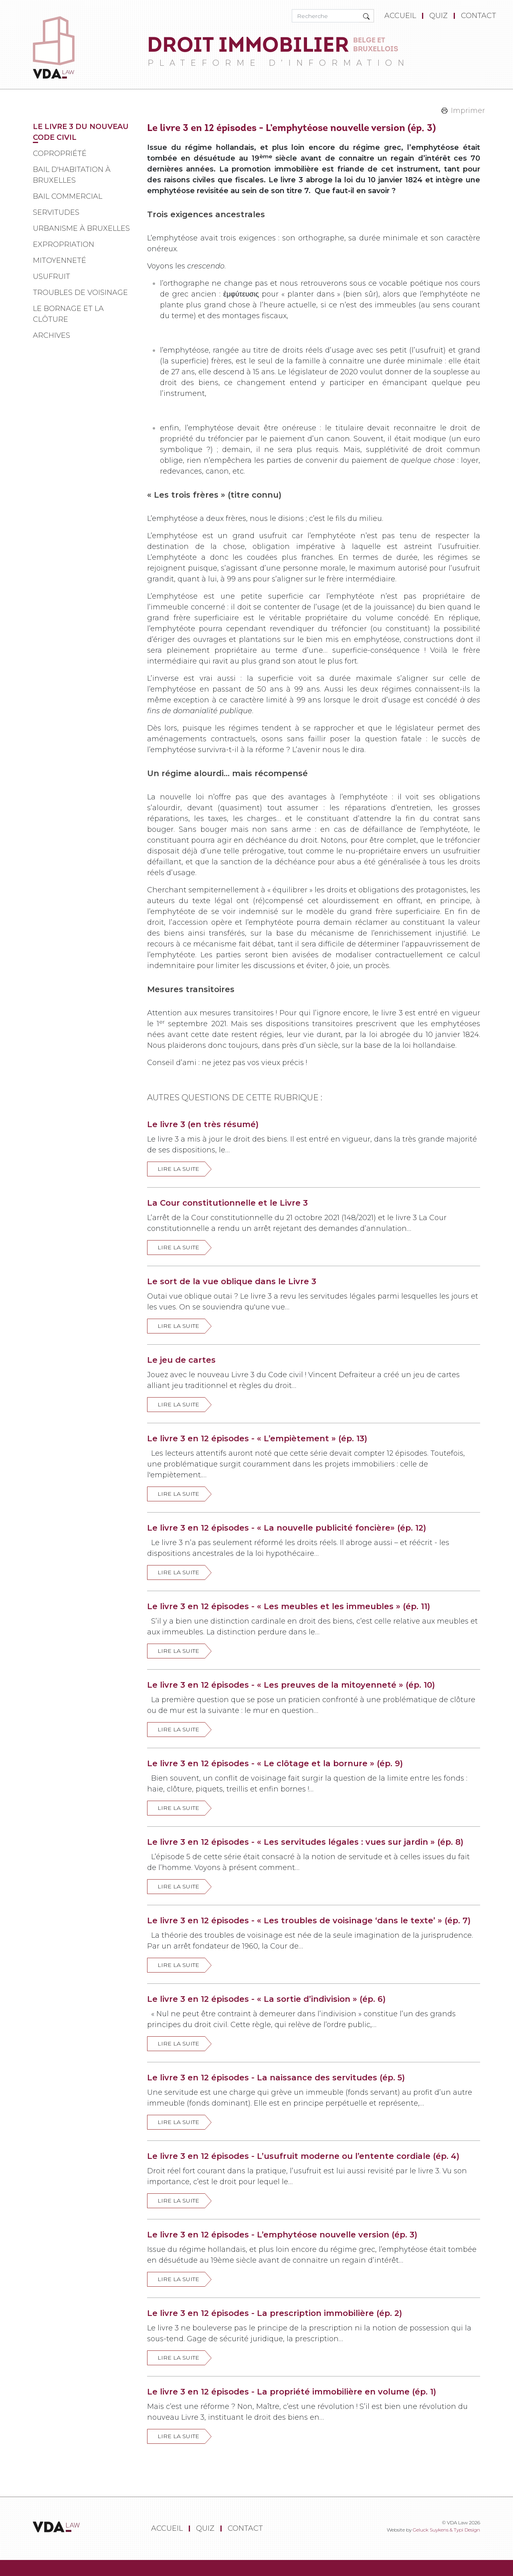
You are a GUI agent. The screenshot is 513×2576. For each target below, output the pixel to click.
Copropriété (60, 153)
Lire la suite (178, 1168)
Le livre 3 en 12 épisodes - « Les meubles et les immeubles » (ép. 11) (288, 1606)
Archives (51, 335)
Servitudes (56, 212)
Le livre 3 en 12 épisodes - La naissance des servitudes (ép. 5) (276, 2077)
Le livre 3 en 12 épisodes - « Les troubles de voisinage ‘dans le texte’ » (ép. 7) (309, 1920)
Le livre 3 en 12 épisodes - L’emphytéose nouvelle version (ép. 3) (282, 2234)
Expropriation (63, 244)
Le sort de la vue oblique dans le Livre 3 (231, 1281)
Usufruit (51, 276)
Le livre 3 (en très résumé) (203, 1124)
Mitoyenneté (59, 260)
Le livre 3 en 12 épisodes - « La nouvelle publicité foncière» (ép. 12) (286, 1528)
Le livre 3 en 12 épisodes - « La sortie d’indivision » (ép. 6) (266, 1999)
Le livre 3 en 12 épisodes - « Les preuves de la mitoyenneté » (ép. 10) (291, 1685)
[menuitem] (401, 15)
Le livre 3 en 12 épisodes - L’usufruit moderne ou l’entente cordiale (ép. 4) (303, 2156)
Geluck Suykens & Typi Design (446, 2530)
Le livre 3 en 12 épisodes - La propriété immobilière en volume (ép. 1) (291, 2391)
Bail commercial (67, 196)
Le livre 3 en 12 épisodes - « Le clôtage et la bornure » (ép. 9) (275, 1763)
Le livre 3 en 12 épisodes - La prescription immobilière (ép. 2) (274, 2313)
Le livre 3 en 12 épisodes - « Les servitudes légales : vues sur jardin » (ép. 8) (305, 1842)
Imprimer (468, 110)
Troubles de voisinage (80, 292)
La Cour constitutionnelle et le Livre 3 (227, 1203)
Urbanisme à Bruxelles (81, 228)
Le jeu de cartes (181, 1360)
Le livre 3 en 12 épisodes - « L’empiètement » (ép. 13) (257, 1438)
